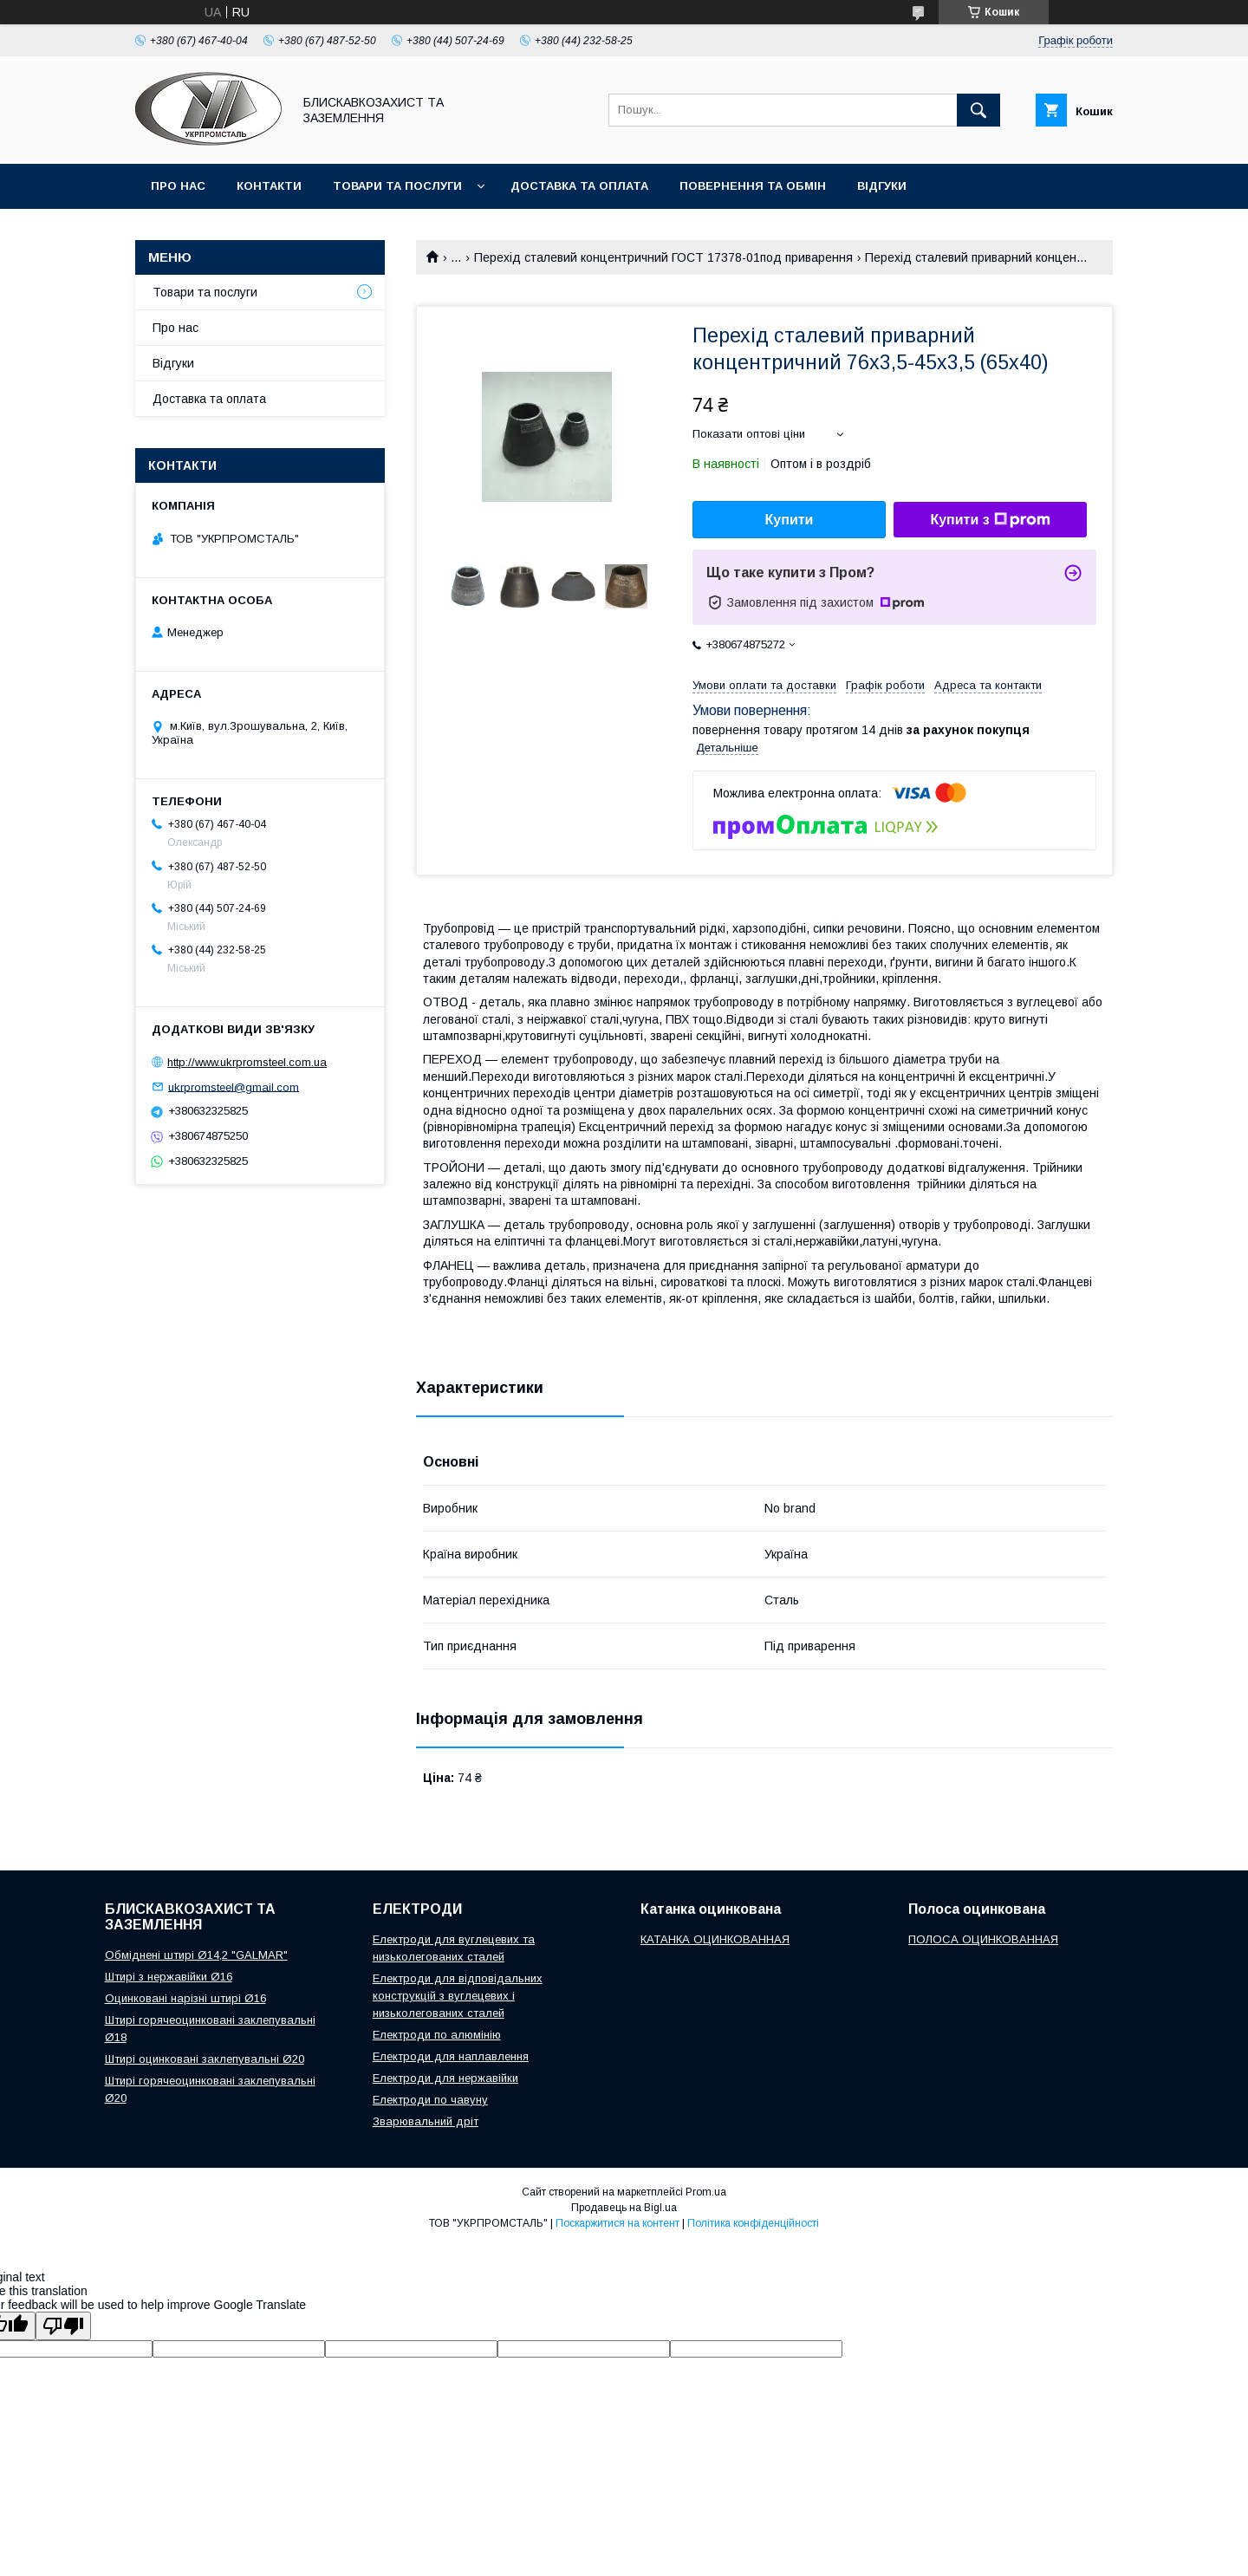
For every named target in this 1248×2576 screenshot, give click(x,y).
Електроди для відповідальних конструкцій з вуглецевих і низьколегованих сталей (458, 1996)
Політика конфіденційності (753, 2223)
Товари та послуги (397, 185)
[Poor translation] (63, 2326)
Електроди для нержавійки (445, 2078)
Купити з (990, 520)
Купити (789, 519)
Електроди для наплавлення (451, 2056)
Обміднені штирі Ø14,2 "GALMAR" (196, 1954)
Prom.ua (706, 2192)
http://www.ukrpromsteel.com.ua (247, 1062)
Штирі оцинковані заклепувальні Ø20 (204, 2058)
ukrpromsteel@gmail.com (233, 1086)
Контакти (269, 185)
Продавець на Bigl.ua (624, 2208)
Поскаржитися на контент (617, 2223)
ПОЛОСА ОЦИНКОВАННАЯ (983, 1939)
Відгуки (882, 185)
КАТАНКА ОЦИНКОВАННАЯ (715, 1939)
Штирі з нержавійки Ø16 (168, 1976)
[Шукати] (978, 110)
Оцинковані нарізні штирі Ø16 (185, 1998)
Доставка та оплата (579, 185)
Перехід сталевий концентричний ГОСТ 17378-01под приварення (663, 257)
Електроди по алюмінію (437, 2034)
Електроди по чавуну (430, 2099)
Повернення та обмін (752, 185)
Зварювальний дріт (425, 2121)
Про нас (178, 185)
